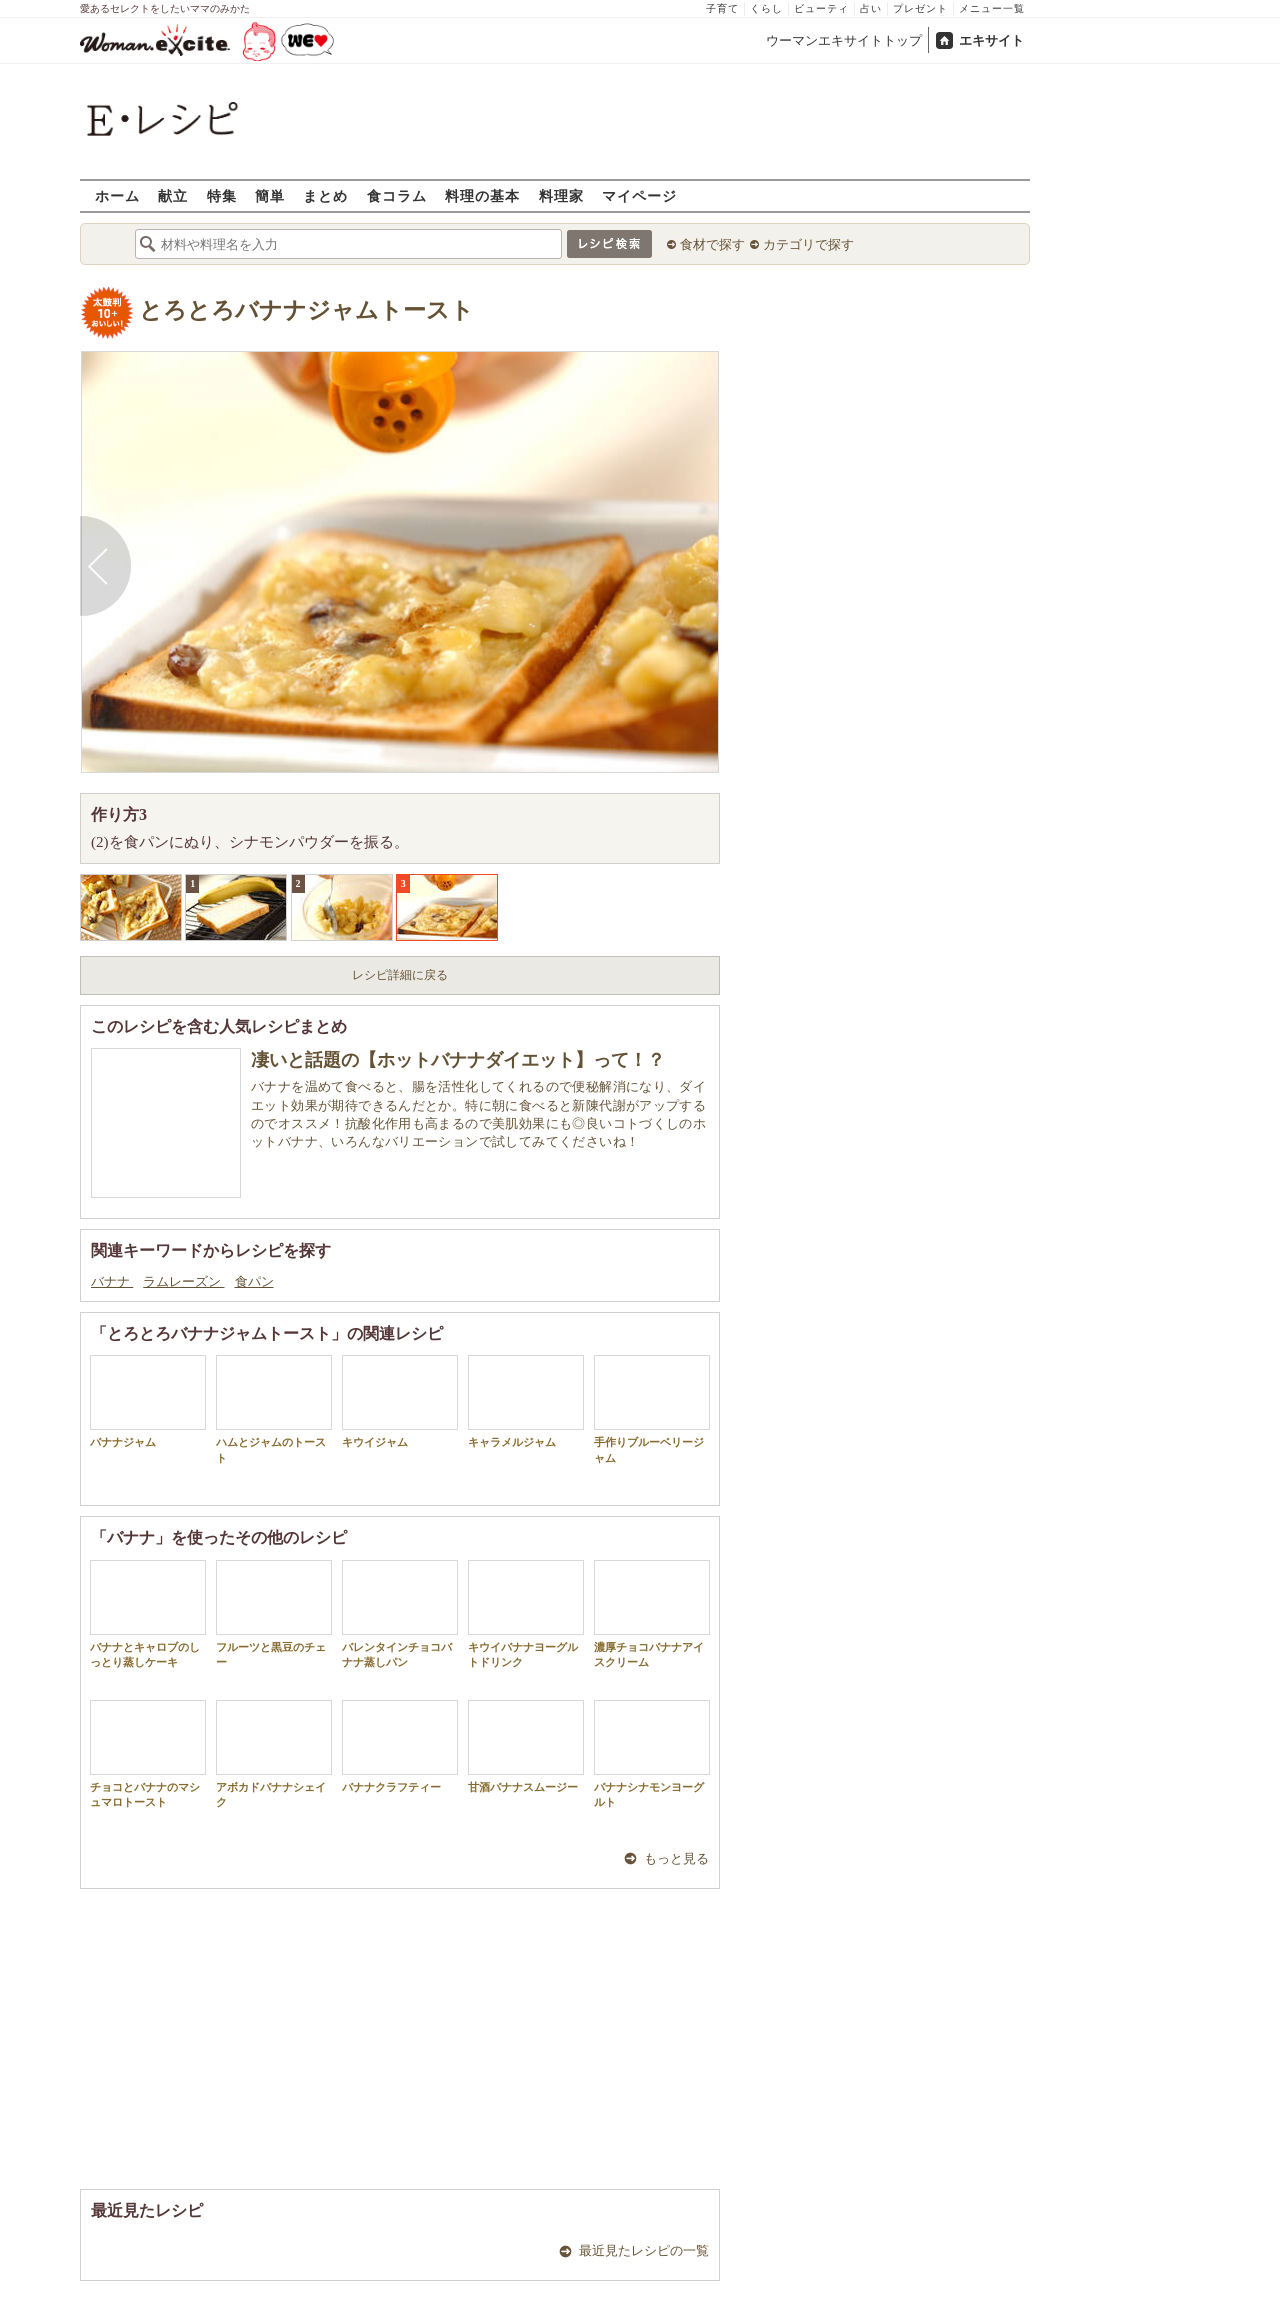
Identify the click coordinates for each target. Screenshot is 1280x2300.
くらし (766, 8)
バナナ (112, 1281)
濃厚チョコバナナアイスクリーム (652, 1614)
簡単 (270, 195)
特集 (222, 195)
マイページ (639, 195)
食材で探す (712, 244)
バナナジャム (148, 1401)
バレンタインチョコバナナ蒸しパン (400, 1614)
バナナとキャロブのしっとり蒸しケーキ (148, 1614)
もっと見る (676, 1858)
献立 (173, 195)
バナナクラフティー (400, 1746)
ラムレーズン (183, 1281)
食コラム (397, 195)
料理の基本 (482, 195)
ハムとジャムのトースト (274, 1409)
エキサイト (991, 40)
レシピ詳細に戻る (400, 975)
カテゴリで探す (808, 244)
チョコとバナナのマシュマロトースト (148, 1754)
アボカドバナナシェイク (274, 1754)
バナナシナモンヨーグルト (652, 1754)
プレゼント (920, 8)
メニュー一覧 (992, 8)
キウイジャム (400, 1401)
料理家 (561, 195)
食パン (254, 1281)
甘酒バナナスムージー (526, 1746)
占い (871, 8)
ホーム (117, 195)
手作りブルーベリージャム (652, 1409)
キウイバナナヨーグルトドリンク (526, 1614)
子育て (722, 8)
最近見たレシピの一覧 (644, 2250)
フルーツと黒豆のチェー (274, 1614)
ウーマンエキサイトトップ (844, 40)
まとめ (325, 195)
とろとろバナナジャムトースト (306, 310)
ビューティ (821, 8)
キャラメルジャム (526, 1401)
